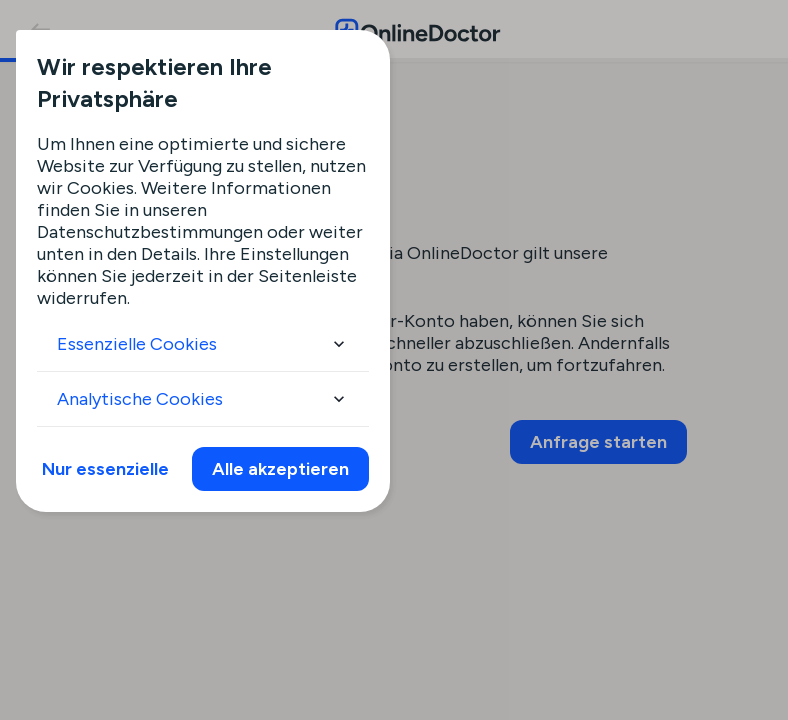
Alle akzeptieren (280, 469)
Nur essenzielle (105, 469)
